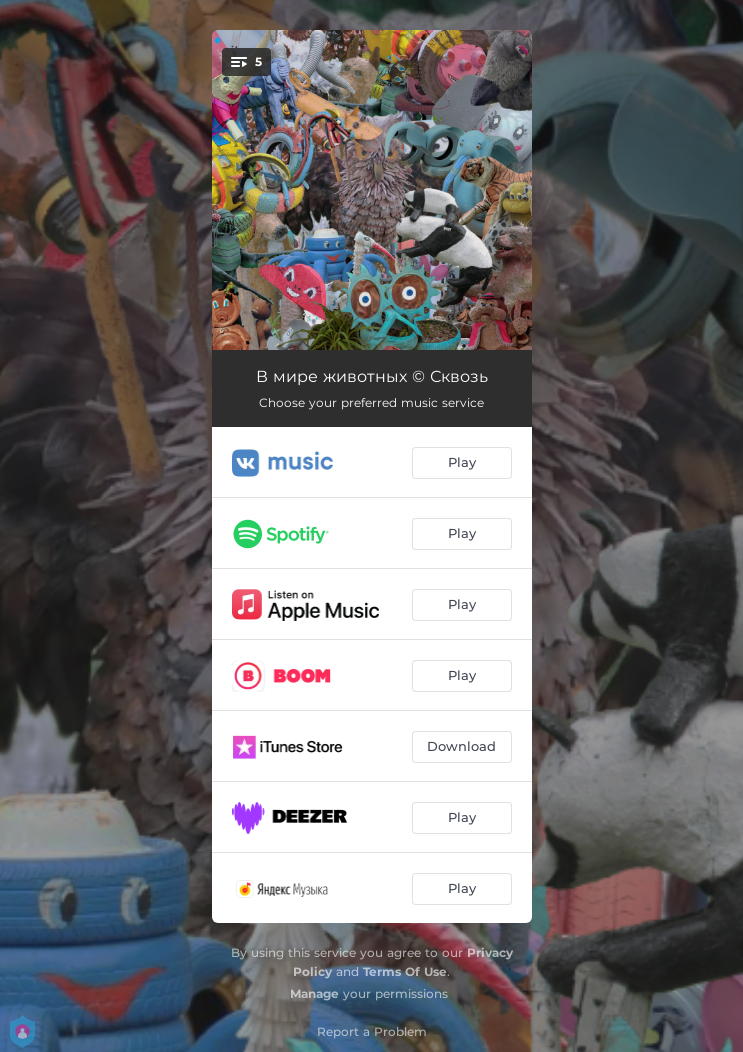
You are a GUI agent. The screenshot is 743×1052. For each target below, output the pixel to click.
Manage (314, 993)
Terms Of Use (405, 971)
